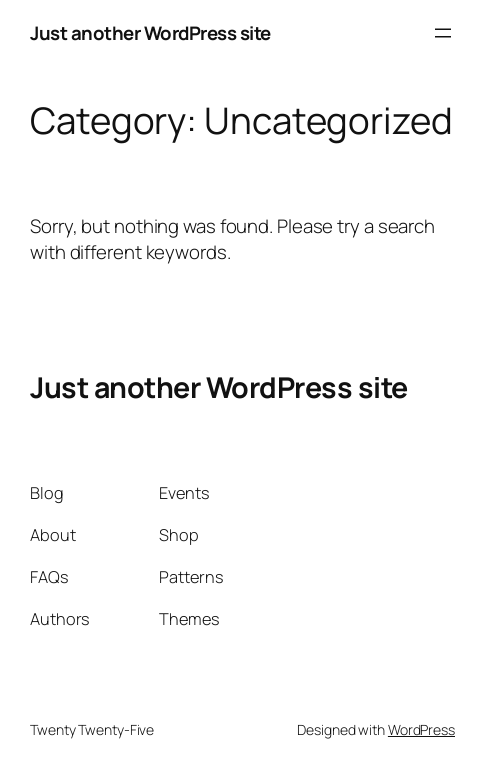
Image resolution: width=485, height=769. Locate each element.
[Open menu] (443, 33)
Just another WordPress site (150, 33)
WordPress (421, 729)
